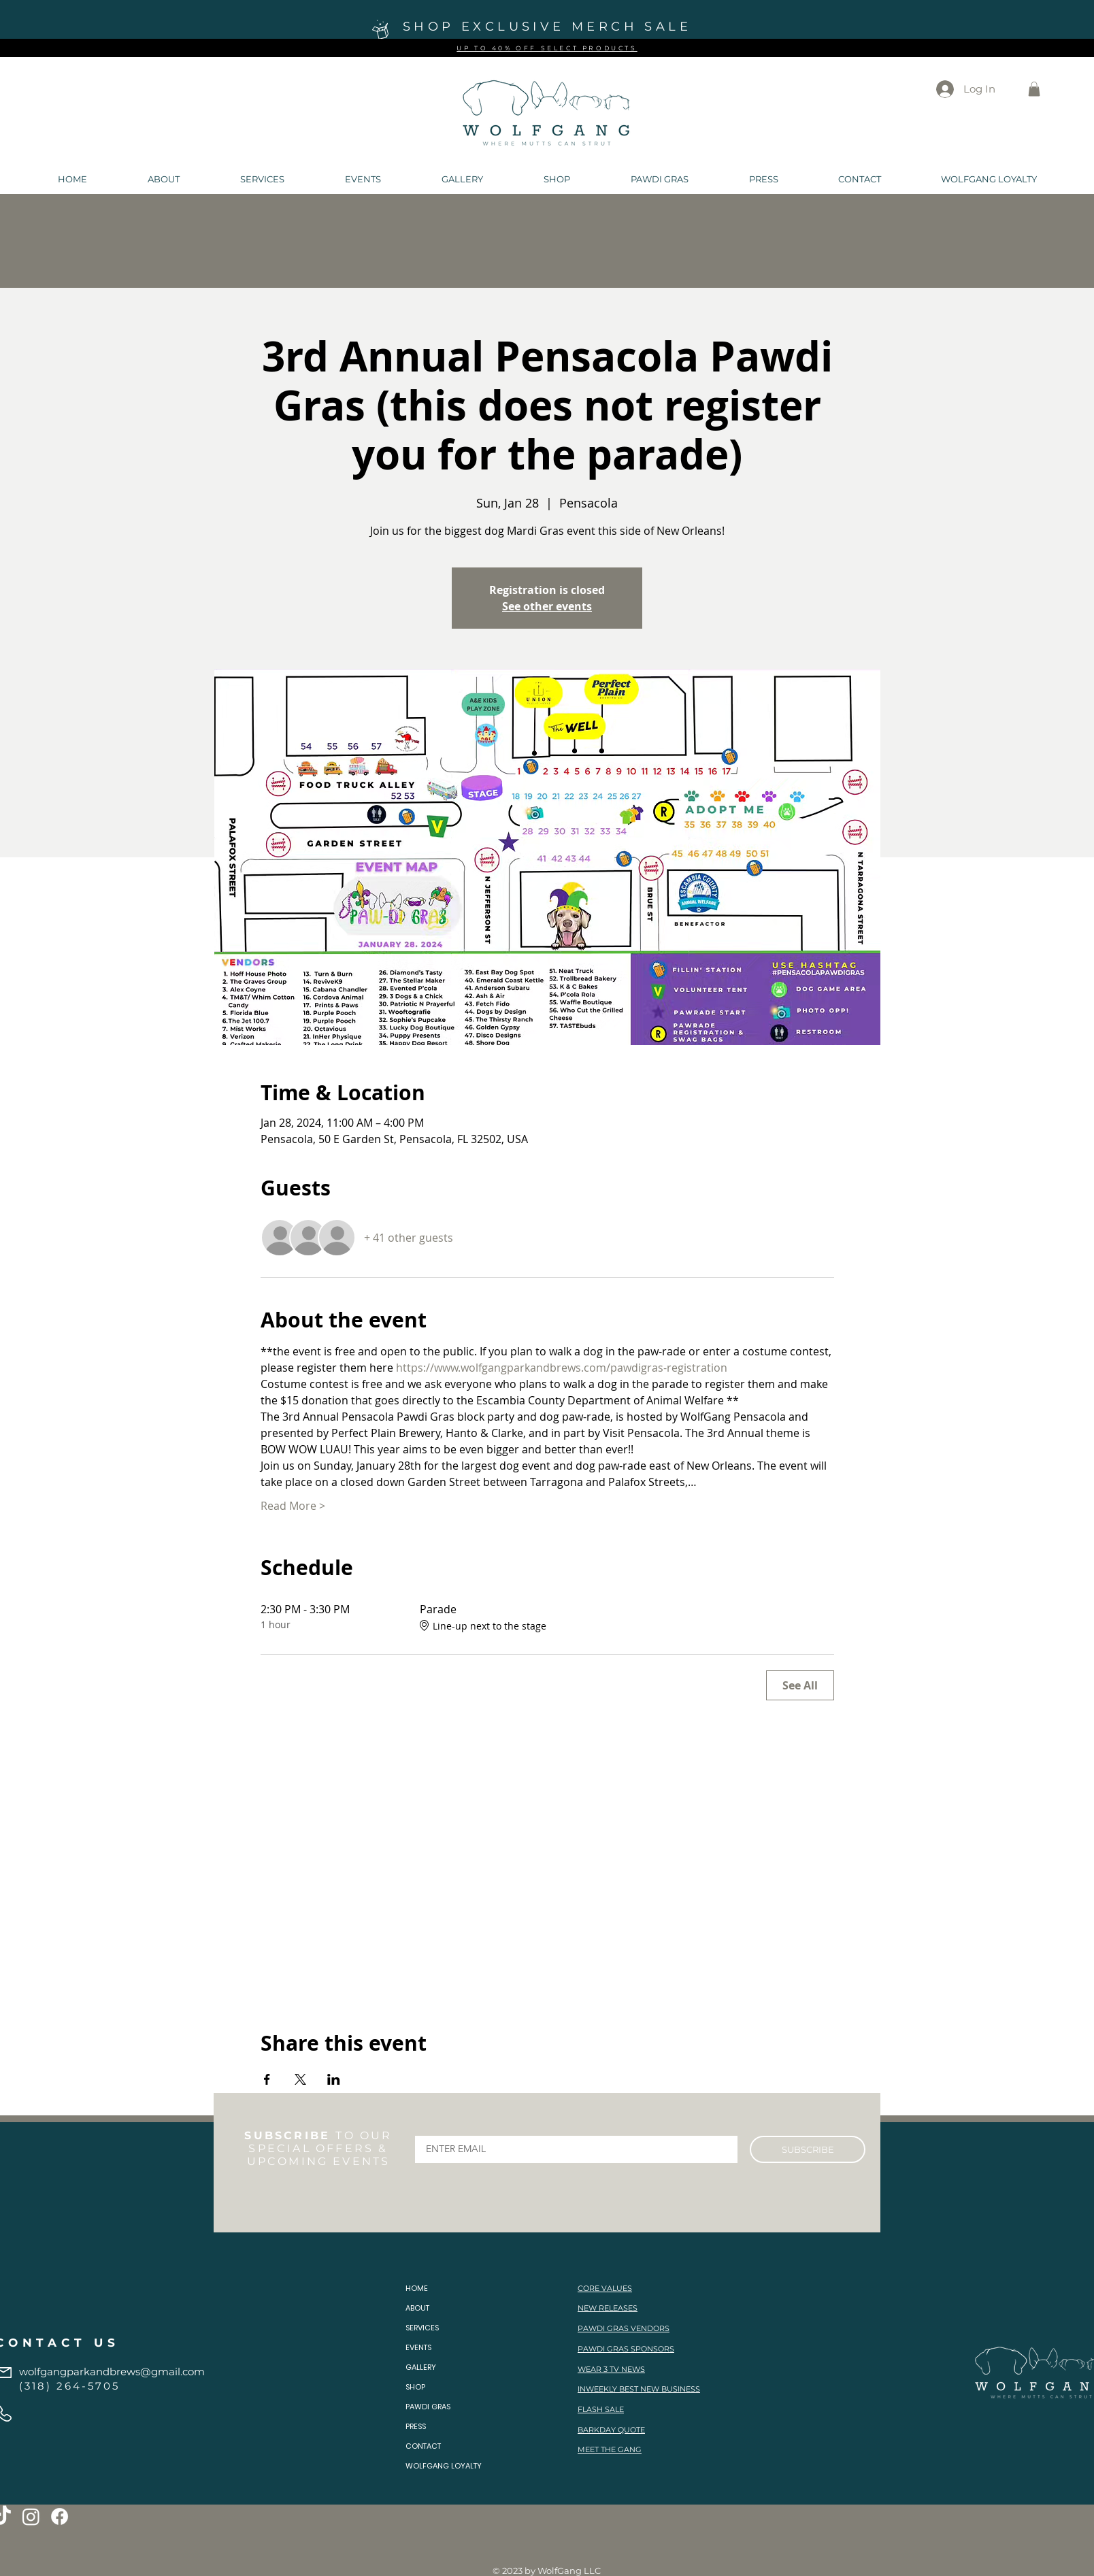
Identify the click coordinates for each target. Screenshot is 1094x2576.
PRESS (415, 2426)
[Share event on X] (300, 2079)
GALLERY (420, 2367)
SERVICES (422, 2327)
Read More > (293, 1505)
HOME (416, 2288)
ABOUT (417, 2307)
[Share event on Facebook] (267, 2079)
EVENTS (418, 2347)
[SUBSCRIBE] (807, 2149)
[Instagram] (31, 2516)
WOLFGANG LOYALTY (443, 2465)
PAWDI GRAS (427, 2406)
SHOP (415, 2386)
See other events (547, 606)
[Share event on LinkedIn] (333, 2079)
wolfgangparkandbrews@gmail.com (112, 2371)
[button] (1034, 89)
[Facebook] (59, 2516)
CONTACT (423, 2446)
